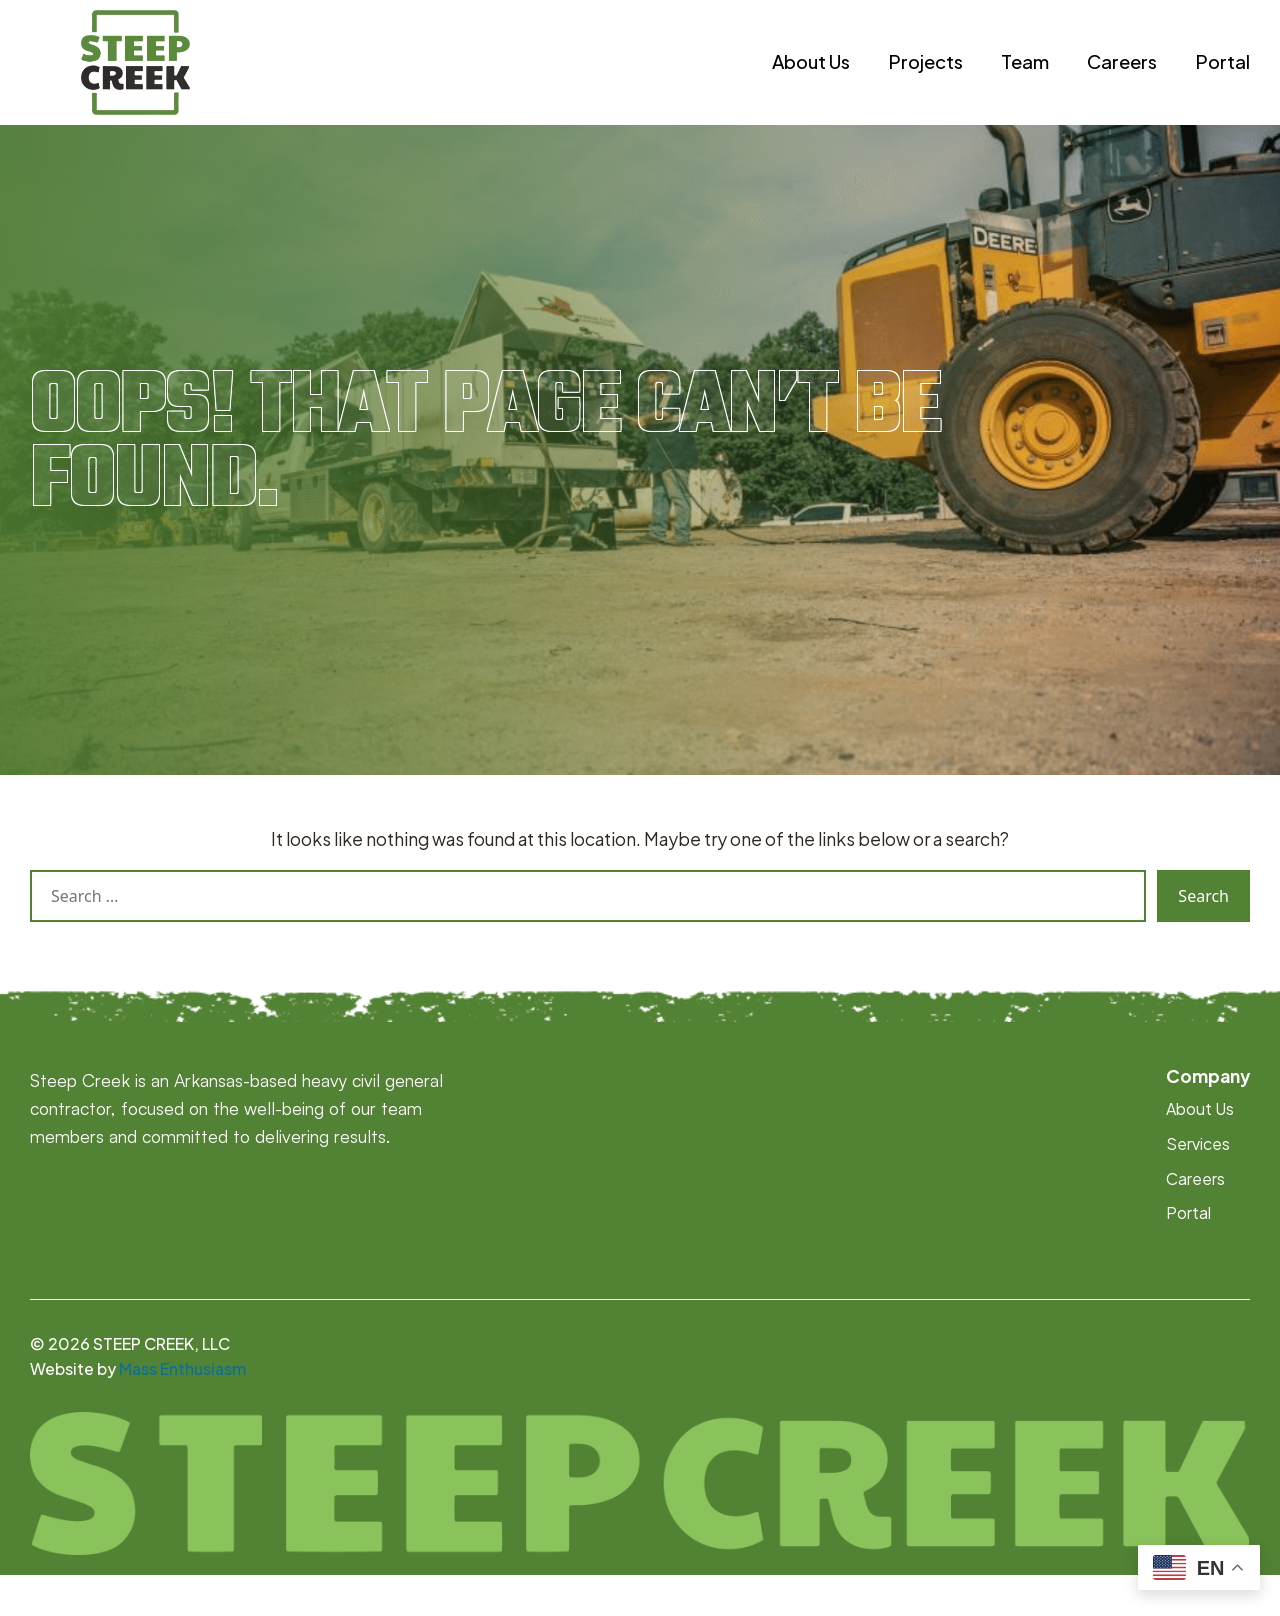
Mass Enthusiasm (182, 1411)
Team (1025, 82)
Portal (1222, 82)
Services (1198, 1185)
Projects (925, 82)
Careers (1122, 82)
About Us (811, 82)
